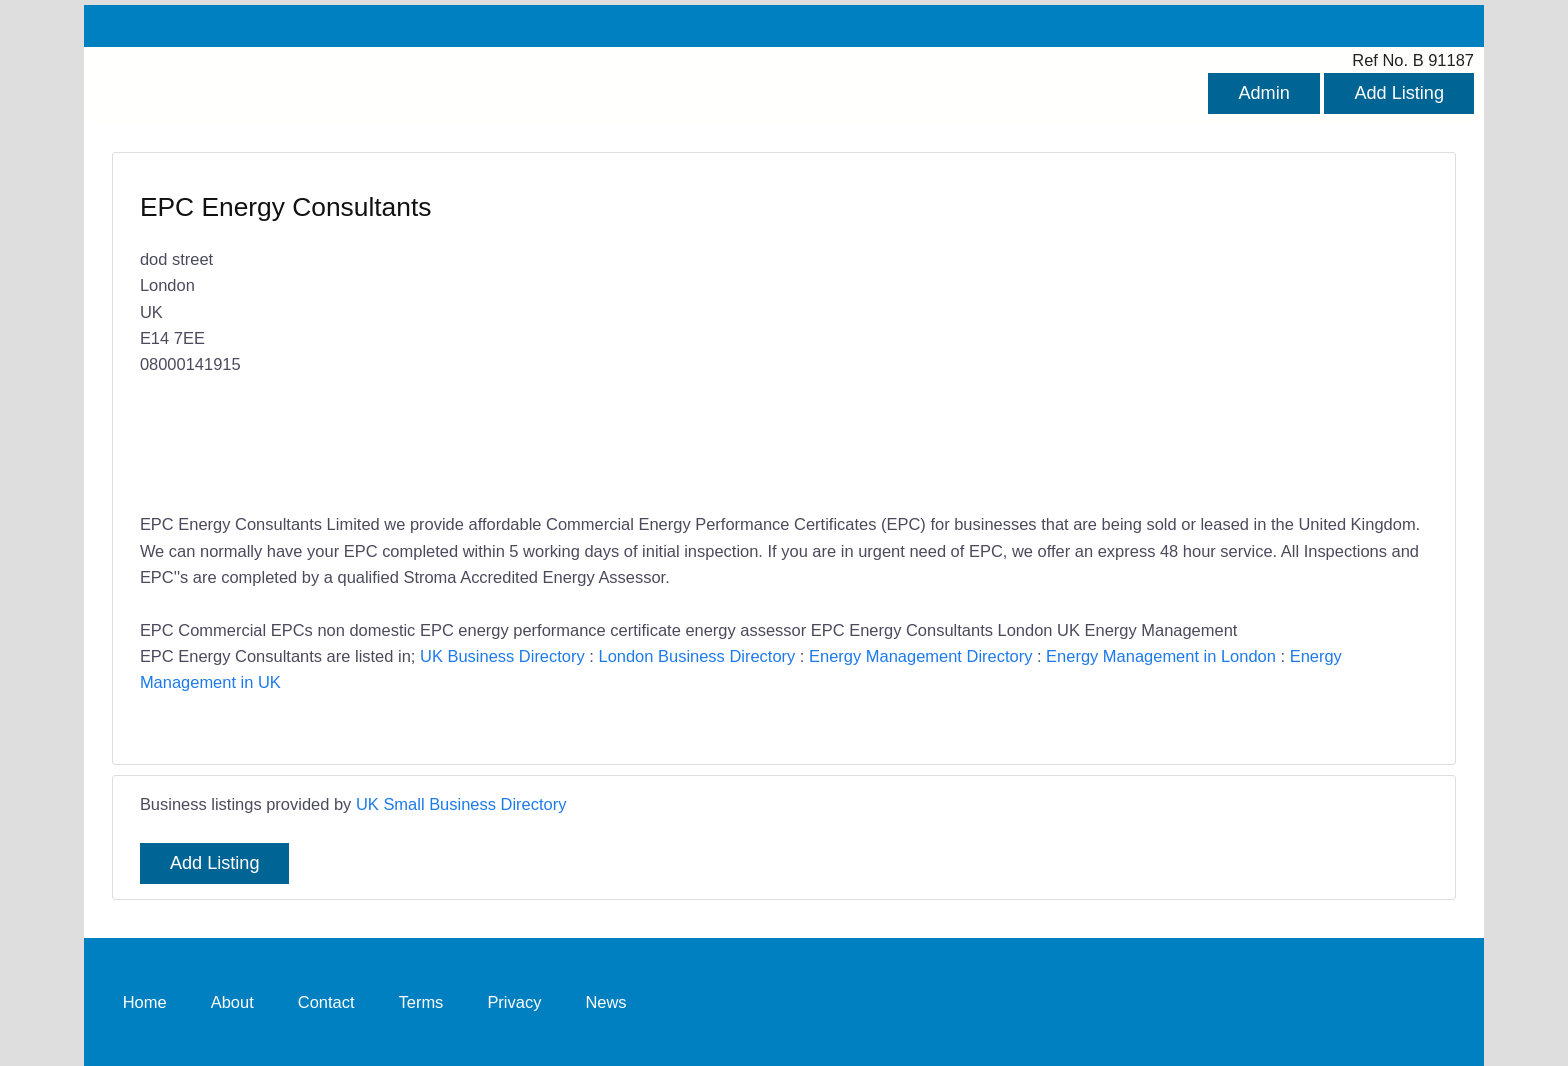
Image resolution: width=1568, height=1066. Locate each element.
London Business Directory (696, 656)
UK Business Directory (502, 656)
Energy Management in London (1161, 656)
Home (145, 1002)
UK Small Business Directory (461, 804)
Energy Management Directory (920, 656)
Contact (326, 1002)
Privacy (514, 1002)
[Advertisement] (1096, 335)
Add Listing (1399, 93)
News (605, 1002)
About (232, 1002)
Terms (421, 1002)
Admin (1263, 93)
